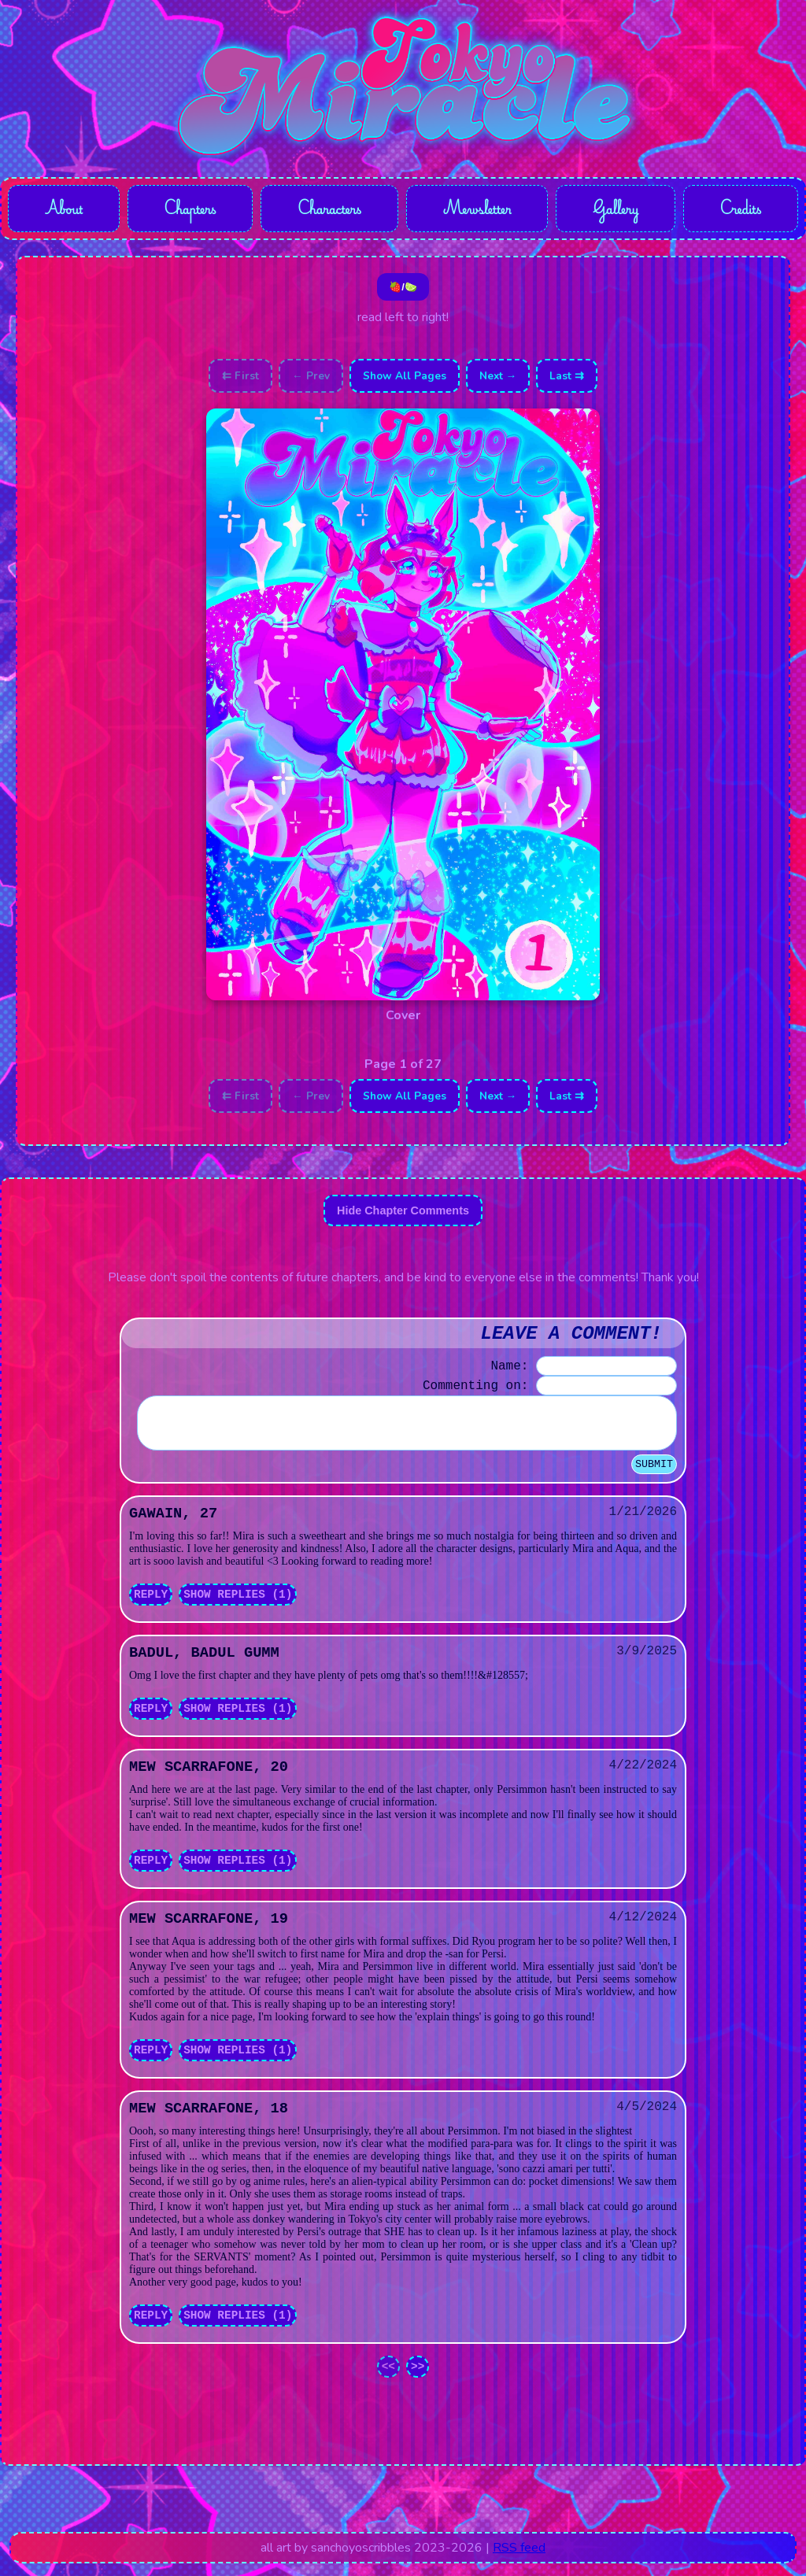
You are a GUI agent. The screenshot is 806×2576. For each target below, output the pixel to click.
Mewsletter (477, 210)
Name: (509, 1369)
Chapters (189, 210)
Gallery (616, 210)
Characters (329, 210)
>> (417, 2379)
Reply (151, 1607)
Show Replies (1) (237, 1607)
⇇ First (240, 378)
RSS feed (519, 2560)
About (63, 210)
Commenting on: (475, 1389)
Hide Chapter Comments (403, 1213)
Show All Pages (404, 378)
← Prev (311, 378)
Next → (498, 378)
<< (388, 2379)
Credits (740, 210)
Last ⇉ (566, 378)
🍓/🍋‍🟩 (403, 290)
